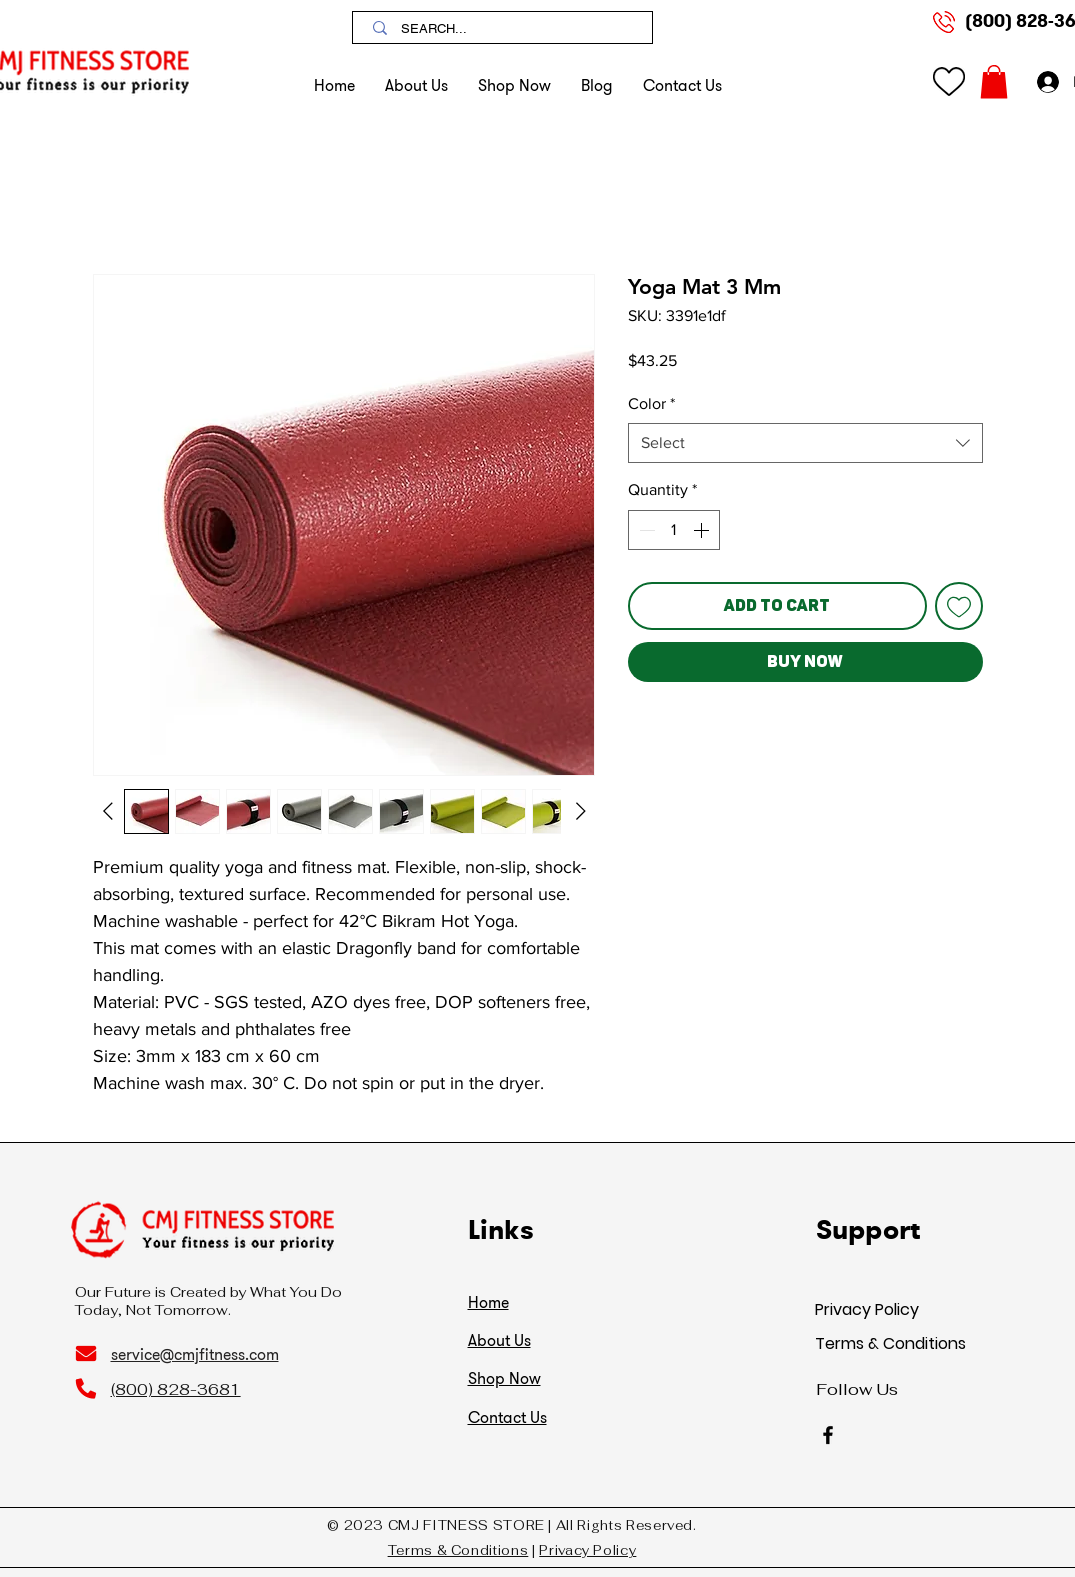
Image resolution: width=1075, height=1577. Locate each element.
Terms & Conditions (890, 1343)
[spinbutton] (674, 530)
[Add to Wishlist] (959, 606)
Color (651, 403)
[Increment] (703, 530)
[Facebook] (828, 1435)
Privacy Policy (867, 1309)
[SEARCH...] (505, 29)
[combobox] (805, 443)
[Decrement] (645, 530)
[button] (514, 85)
